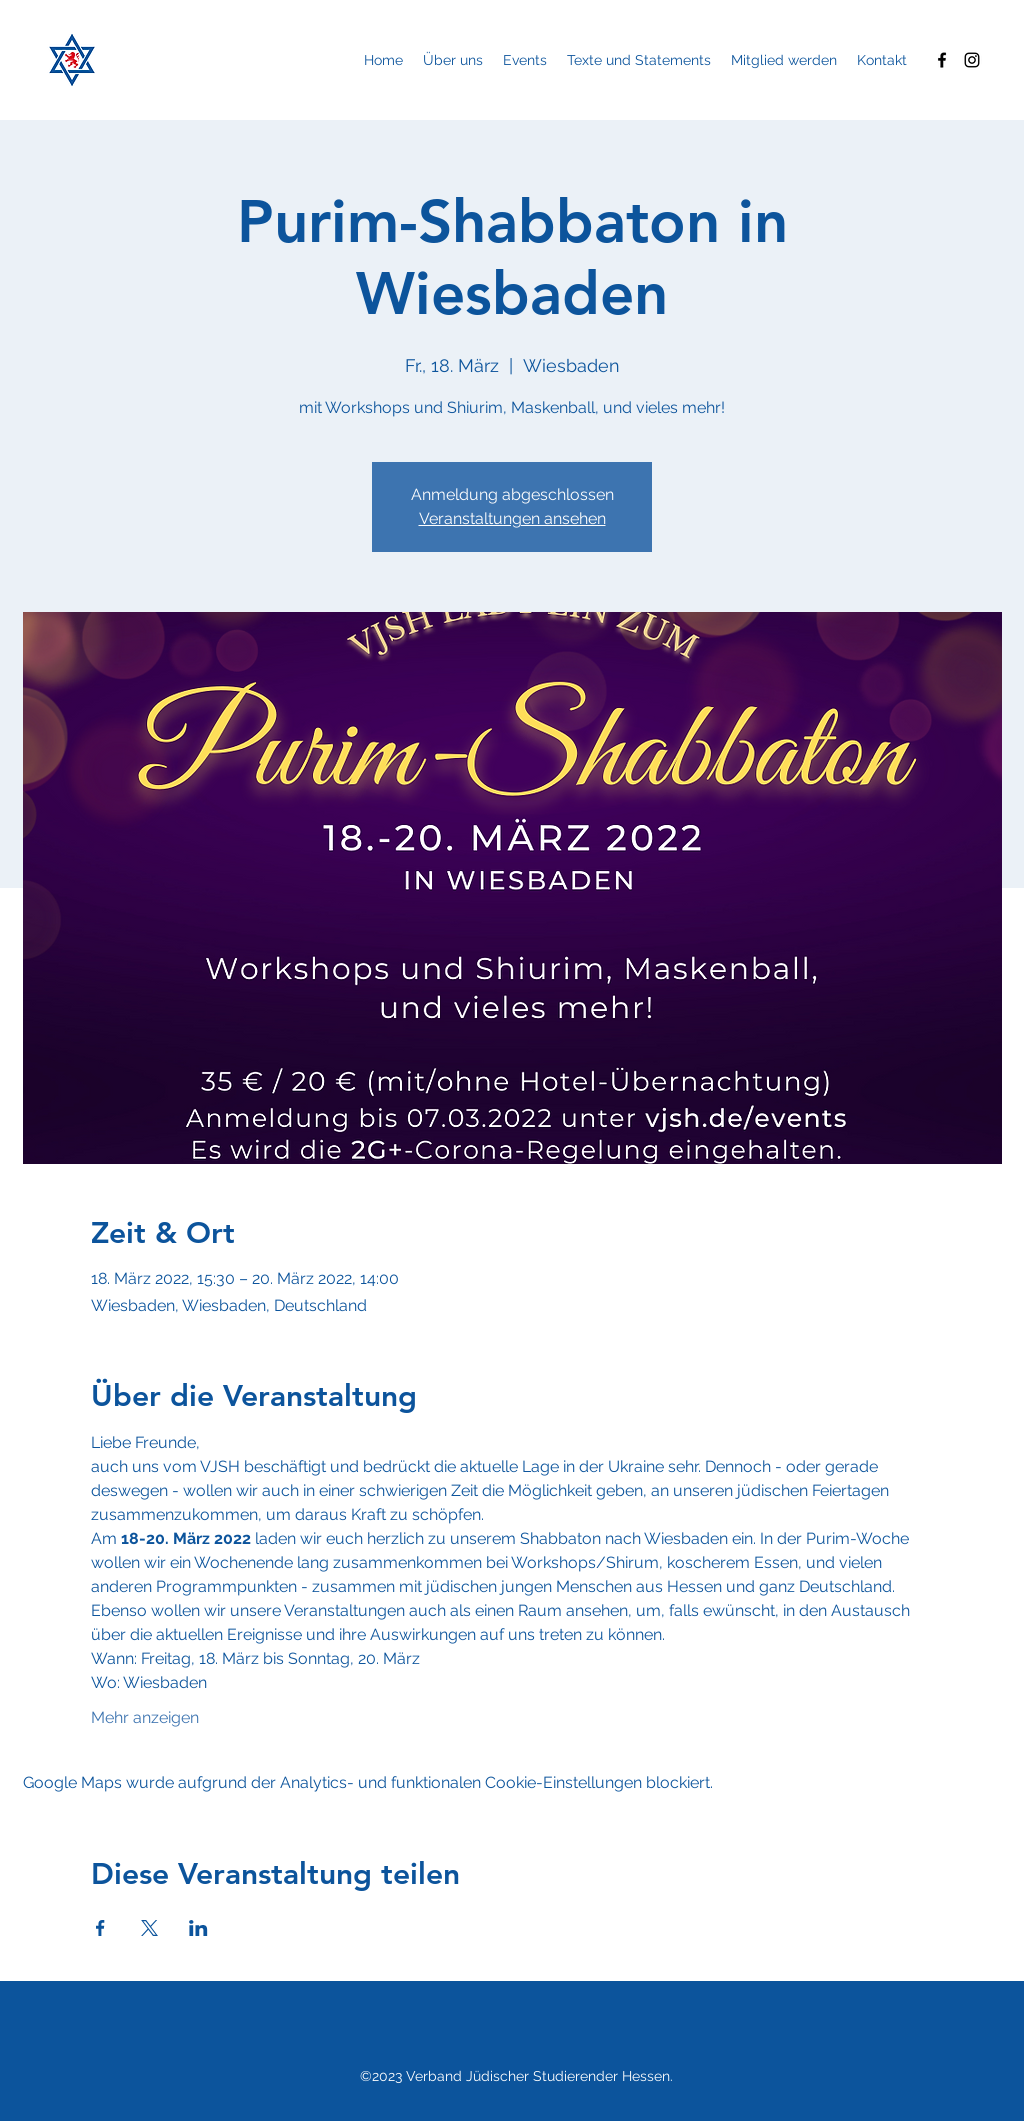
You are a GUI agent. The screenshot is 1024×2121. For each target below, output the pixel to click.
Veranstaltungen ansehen (512, 518)
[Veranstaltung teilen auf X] (149, 1928)
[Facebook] (942, 60)
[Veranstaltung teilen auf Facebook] (100, 1928)
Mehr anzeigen (145, 1717)
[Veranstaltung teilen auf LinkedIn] (198, 1928)
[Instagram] (972, 60)
